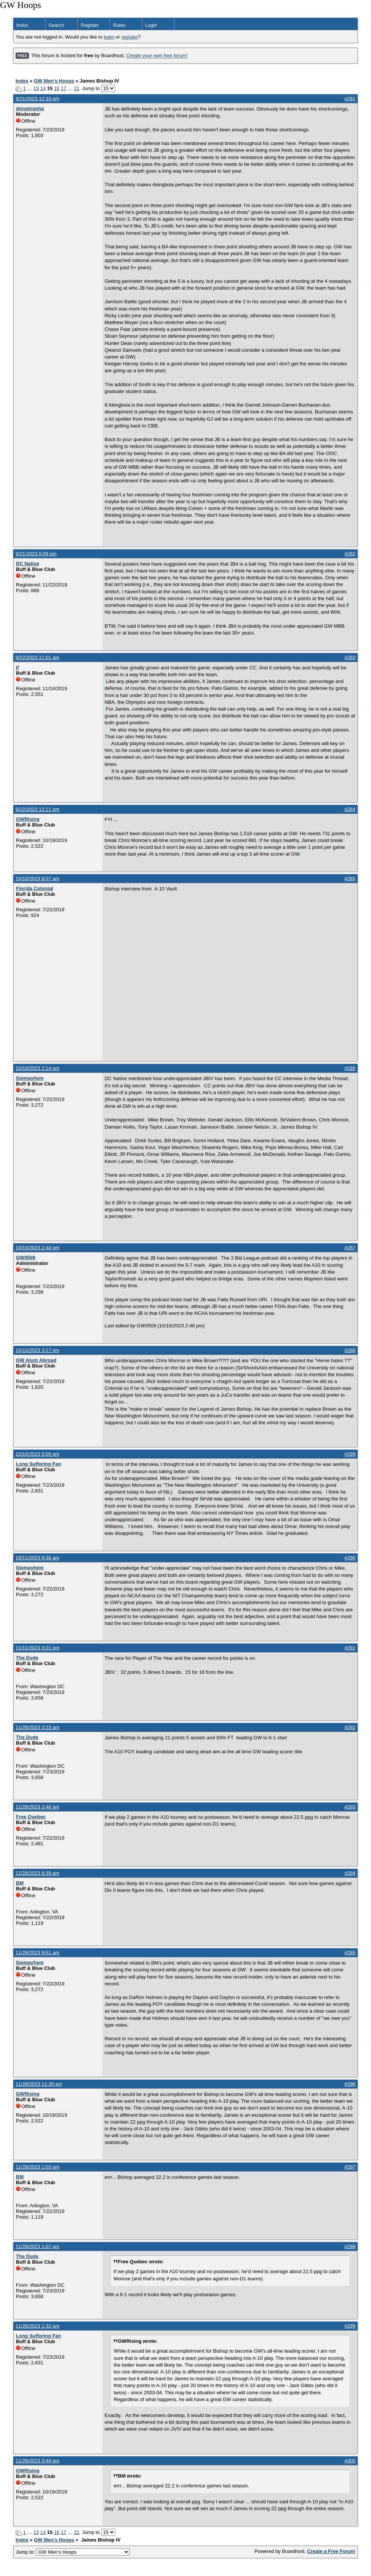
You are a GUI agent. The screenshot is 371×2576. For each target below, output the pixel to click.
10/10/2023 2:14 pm (37, 1068)
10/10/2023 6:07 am (37, 878)
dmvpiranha (30, 108)
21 (76, 88)
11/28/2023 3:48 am (37, 1807)
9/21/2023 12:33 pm (37, 98)
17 (63, 88)
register (129, 37)
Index (22, 25)
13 (36, 88)
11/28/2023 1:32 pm (37, 2326)
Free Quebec (31, 1817)
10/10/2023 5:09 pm (37, 1454)
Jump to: (73, 2552)
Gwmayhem (30, 1078)
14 (42, 88)
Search (56, 25)
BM (19, 1883)
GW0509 (25, 1257)
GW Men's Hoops (54, 81)
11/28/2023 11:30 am (39, 2084)
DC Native (27, 563)
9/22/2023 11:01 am (37, 657)
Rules (119, 25)
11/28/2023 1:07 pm (37, 2246)
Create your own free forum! (157, 56)
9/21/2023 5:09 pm (36, 554)
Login (151, 25)
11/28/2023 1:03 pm (37, 2167)
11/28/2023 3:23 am (37, 1727)
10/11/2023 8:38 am (37, 1558)
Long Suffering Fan (38, 1464)
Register (90, 25)
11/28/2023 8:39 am (37, 1873)
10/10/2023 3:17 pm (37, 1350)
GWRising (27, 819)
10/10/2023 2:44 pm (37, 1248)
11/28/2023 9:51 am (37, 1952)
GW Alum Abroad (36, 1360)
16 (56, 88)
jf (17, 667)
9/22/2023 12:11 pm (37, 809)
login (109, 37)
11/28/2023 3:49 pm (37, 2461)
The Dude (27, 1658)
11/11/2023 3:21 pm (37, 1648)
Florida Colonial (34, 888)
